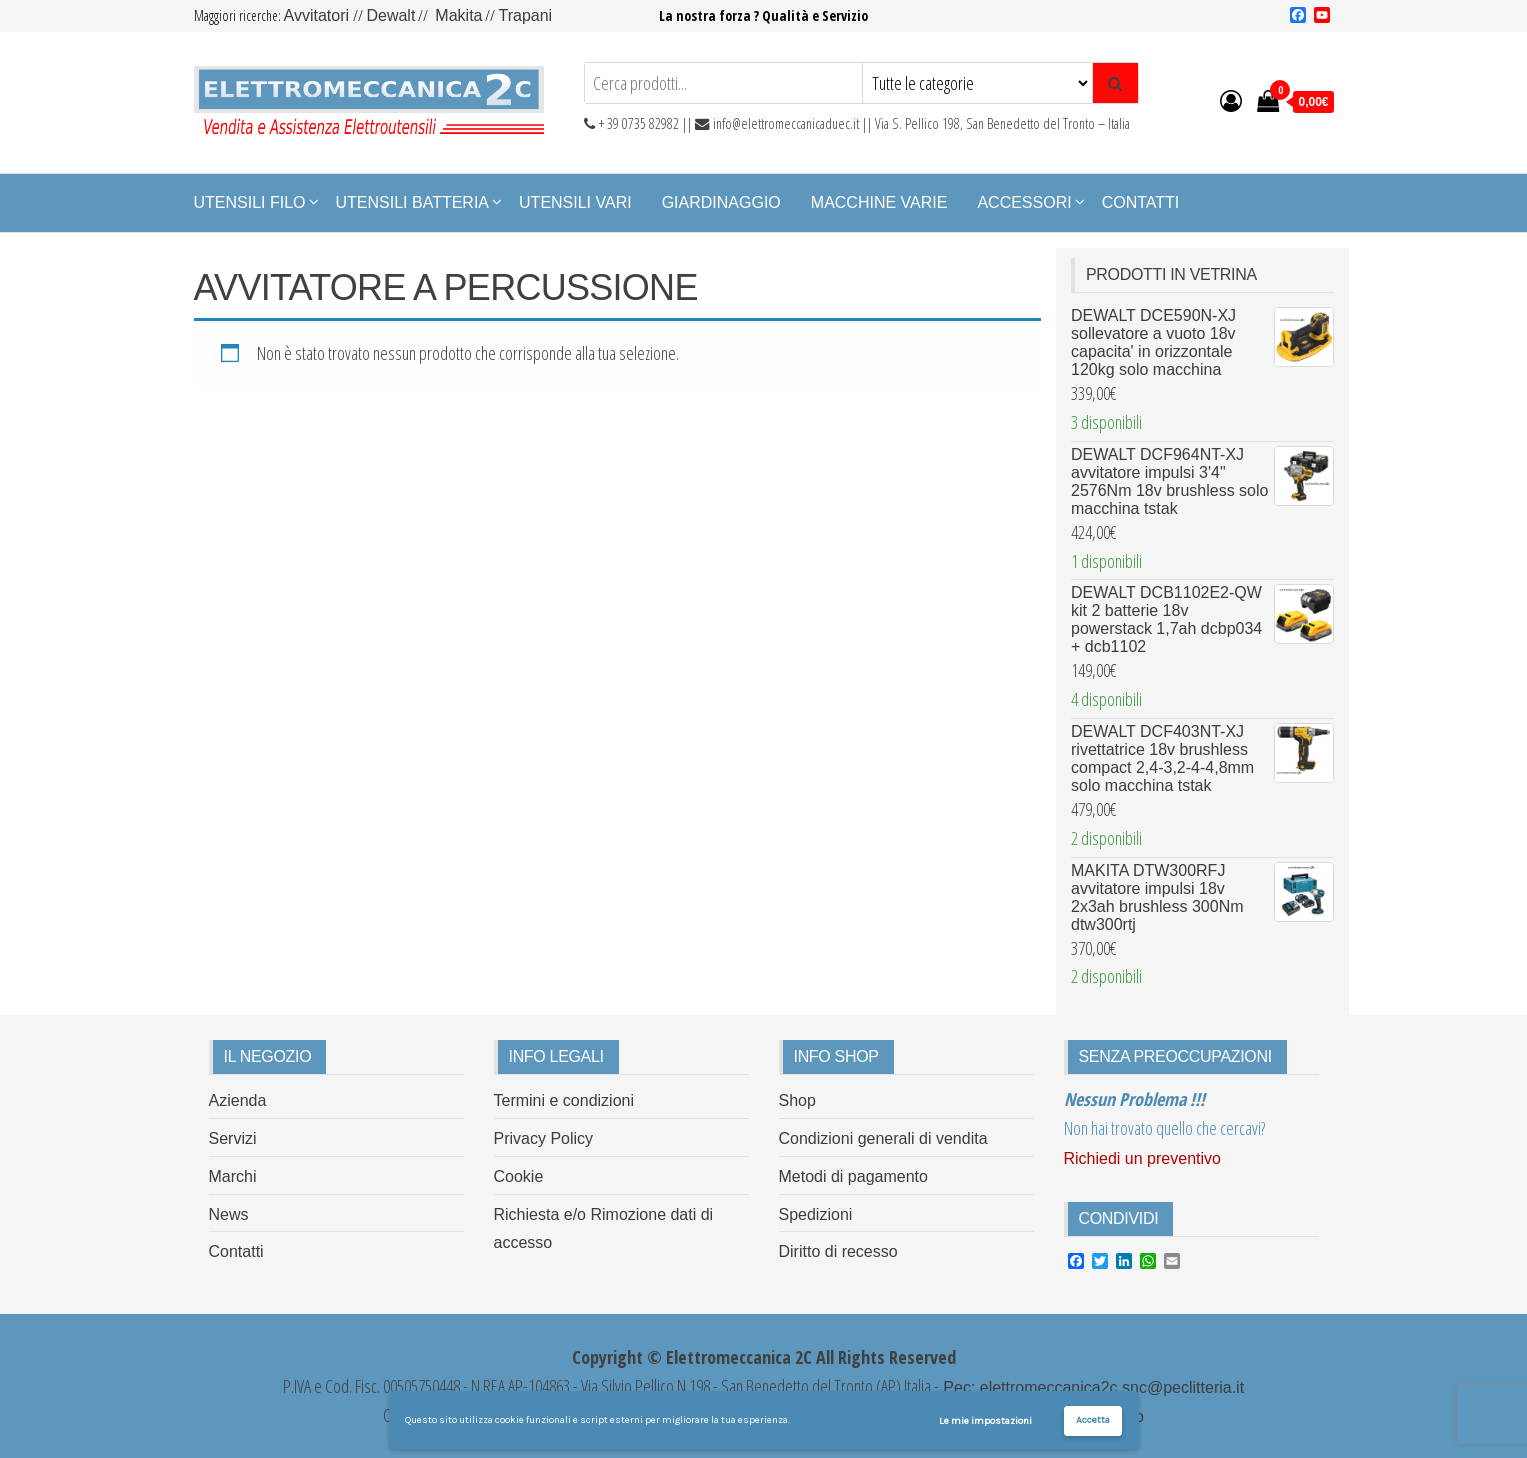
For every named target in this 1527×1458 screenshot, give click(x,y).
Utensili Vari (575, 202)
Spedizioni (816, 1214)
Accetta (1093, 1420)
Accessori (1024, 202)
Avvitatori (319, 15)
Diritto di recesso (838, 1251)
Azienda (238, 1100)
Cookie (519, 1176)
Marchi (233, 1176)
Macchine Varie (879, 202)
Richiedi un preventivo (1142, 1158)
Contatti (1141, 202)
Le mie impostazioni (985, 1421)
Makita (458, 15)
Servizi (233, 1138)
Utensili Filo (250, 202)
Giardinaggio (721, 202)
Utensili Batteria (413, 202)
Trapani (525, 15)
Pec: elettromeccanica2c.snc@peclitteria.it (1091, 1387)
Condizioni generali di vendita (883, 1138)
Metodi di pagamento (853, 1176)
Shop (797, 1100)
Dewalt (390, 15)
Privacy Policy (544, 1138)
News (229, 1214)
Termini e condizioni (564, 1100)
